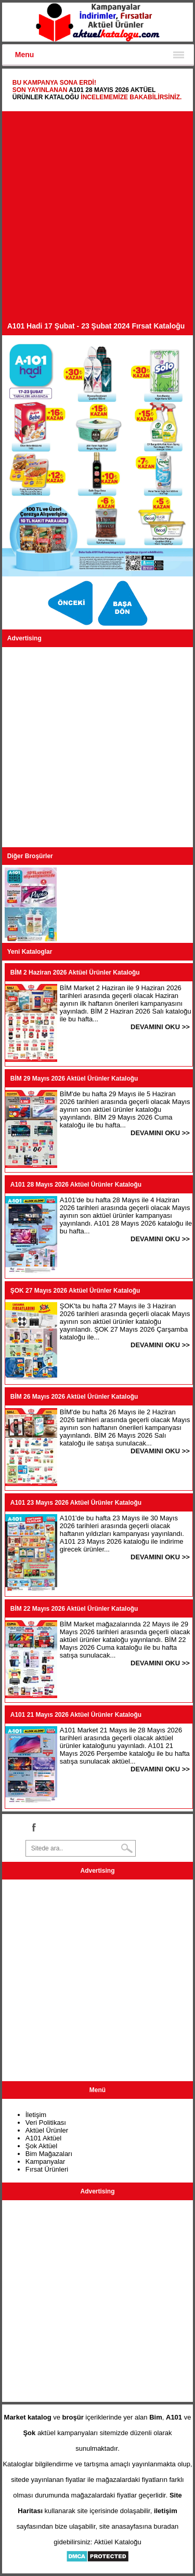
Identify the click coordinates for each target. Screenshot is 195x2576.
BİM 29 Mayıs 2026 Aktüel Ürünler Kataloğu (74, 1078)
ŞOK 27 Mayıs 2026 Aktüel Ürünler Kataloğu (75, 1290)
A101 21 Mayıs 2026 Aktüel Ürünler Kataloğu (75, 1714)
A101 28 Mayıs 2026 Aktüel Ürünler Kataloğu (75, 1184)
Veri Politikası (45, 2122)
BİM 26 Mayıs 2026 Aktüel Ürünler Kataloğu (74, 1396)
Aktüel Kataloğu (117, 2542)
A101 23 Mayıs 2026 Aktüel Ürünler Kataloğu (75, 1502)
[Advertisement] (97, 219)
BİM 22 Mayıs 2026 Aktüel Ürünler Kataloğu (74, 1608)
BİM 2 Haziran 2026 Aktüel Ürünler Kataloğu (75, 972)
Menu (24, 54)
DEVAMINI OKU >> (160, 1027)
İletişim (35, 2115)
